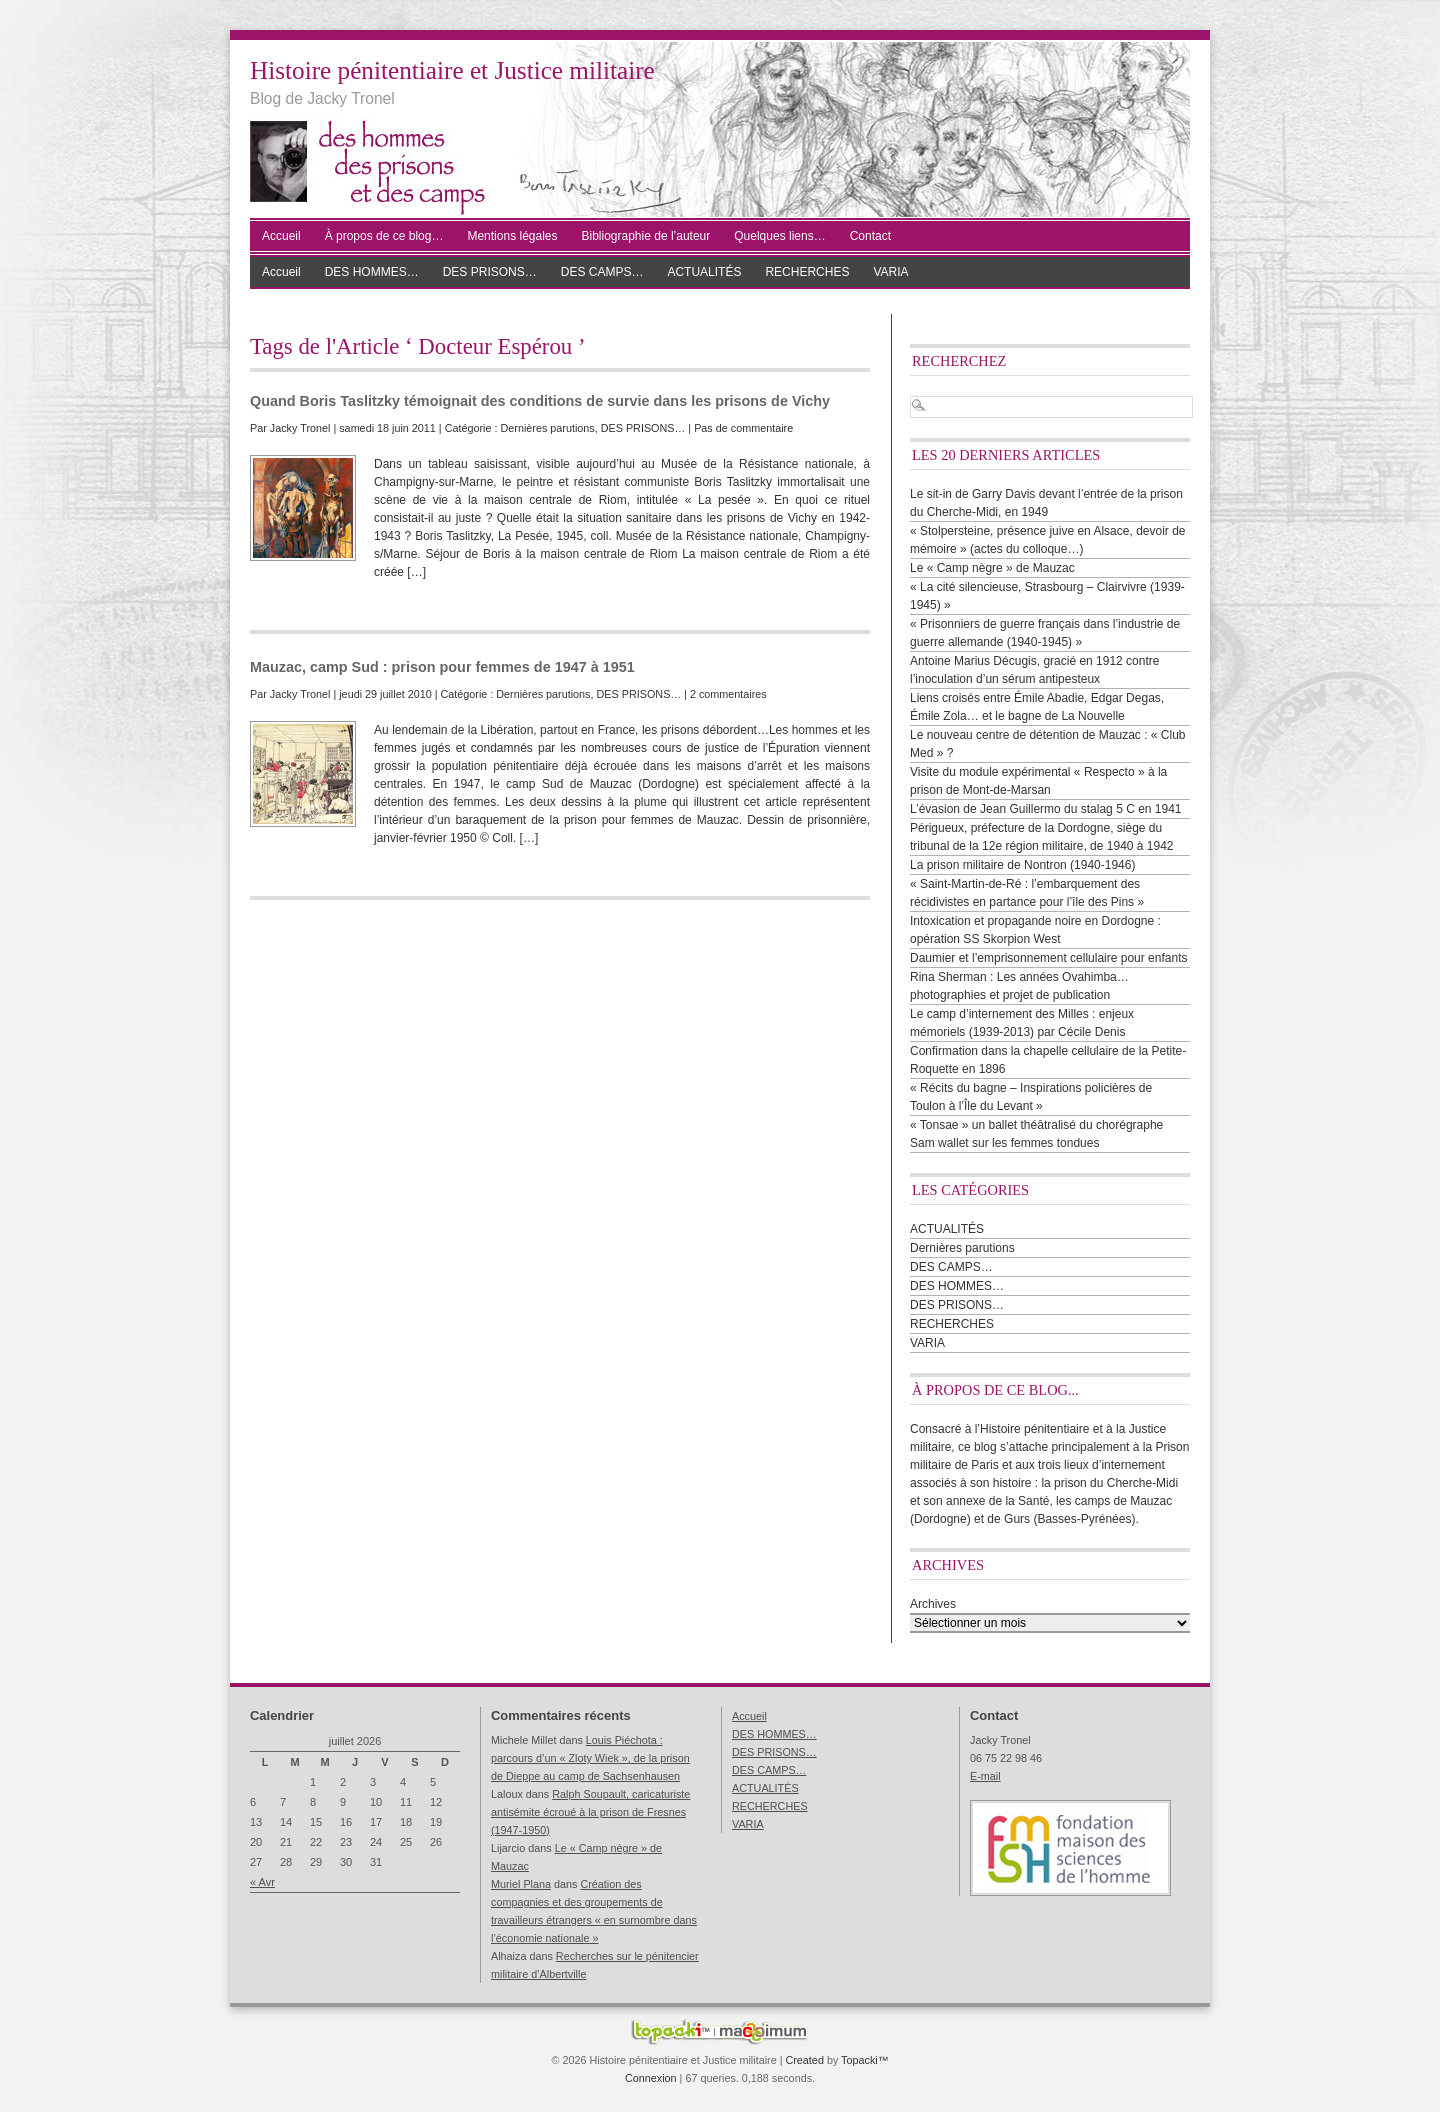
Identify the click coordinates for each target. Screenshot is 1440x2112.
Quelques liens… (779, 236)
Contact (870, 236)
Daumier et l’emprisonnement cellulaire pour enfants (1048, 958)
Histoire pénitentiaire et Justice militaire (452, 70)
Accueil (281, 236)
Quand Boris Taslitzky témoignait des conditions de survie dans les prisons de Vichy (540, 401)
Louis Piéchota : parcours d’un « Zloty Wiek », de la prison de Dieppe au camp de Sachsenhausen (590, 1758)
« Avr (262, 1882)
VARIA (890, 272)
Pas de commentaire (743, 428)
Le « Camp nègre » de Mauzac (992, 568)
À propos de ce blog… (384, 236)
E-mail (985, 1776)
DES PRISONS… (490, 272)
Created (804, 2060)
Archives (933, 1604)
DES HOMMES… (372, 272)
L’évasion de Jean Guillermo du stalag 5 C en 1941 (1046, 809)
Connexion (651, 2078)
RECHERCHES (807, 272)
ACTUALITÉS (704, 272)
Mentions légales (512, 236)
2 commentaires (728, 694)
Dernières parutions (547, 428)
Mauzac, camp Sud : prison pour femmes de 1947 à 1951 (442, 667)
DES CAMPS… (602, 272)
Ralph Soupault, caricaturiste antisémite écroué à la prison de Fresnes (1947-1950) (590, 1812)
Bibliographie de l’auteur (646, 236)
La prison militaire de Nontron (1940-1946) (1022, 865)
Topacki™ (864, 2060)
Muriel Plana (521, 1884)
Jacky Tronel (300, 428)
